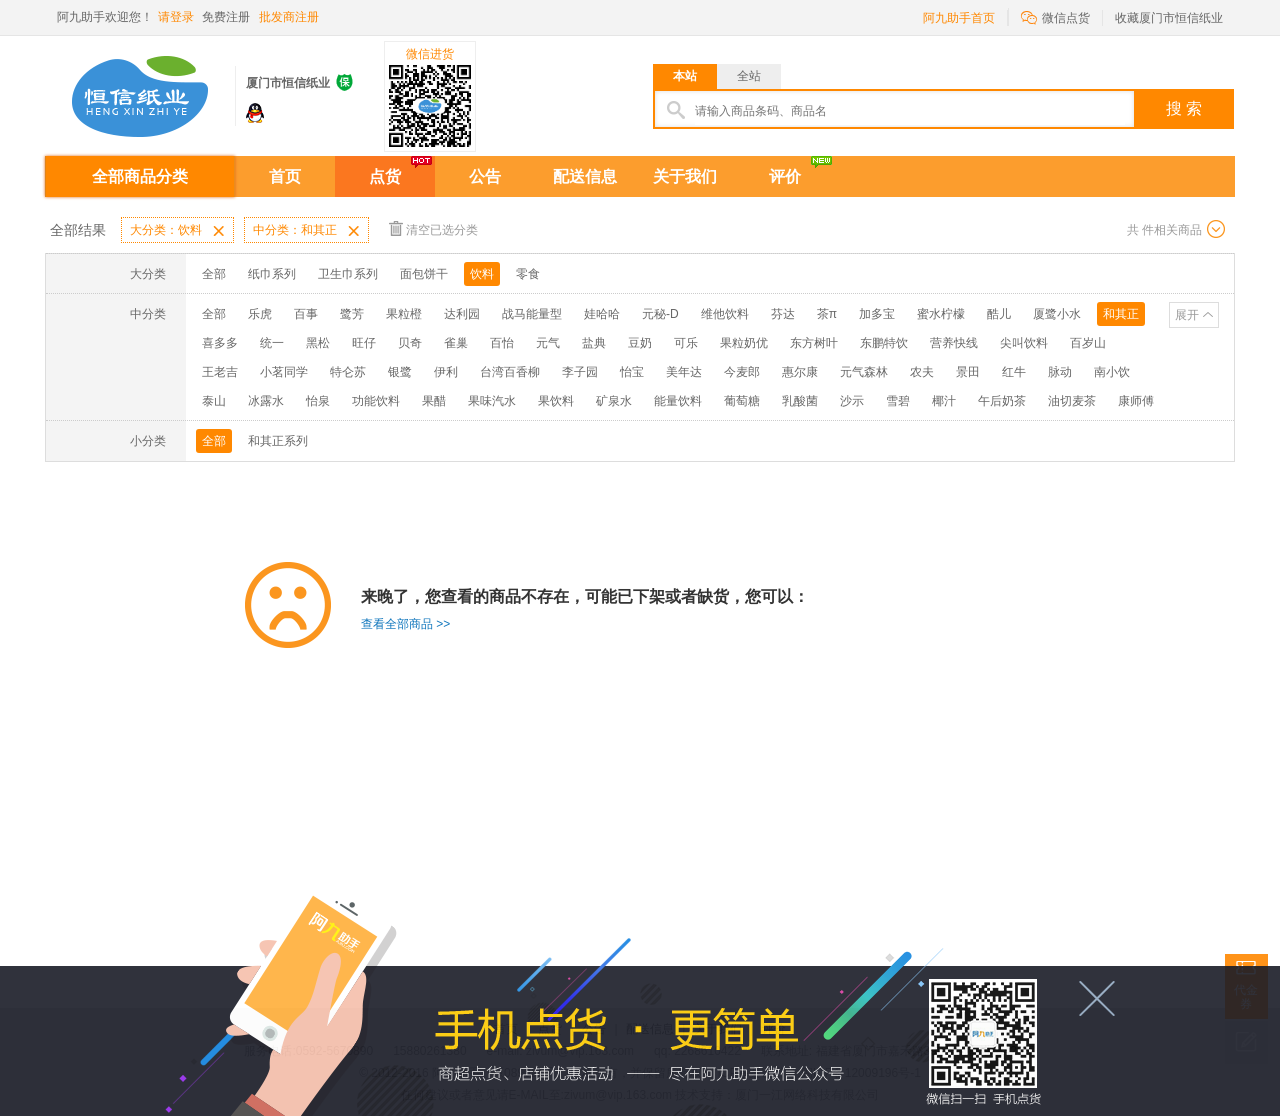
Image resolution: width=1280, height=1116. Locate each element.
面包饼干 (424, 274)
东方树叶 (814, 343)
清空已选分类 (433, 228)
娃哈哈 (602, 314)
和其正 (1121, 314)
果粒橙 (404, 314)
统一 (272, 343)
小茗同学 (284, 372)
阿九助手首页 (959, 18)
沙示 (852, 401)
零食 (528, 274)
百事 (306, 314)
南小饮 (1112, 372)
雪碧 (898, 401)
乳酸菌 (800, 401)
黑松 (318, 343)
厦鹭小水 (1057, 314)
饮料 (482, 274)
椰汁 (944, 401)
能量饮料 (678, 401)
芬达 (783, 314)
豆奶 (640, 343)
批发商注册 (289, 17)
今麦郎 (742, 372)
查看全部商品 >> (405, 624)
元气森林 (864, 372)
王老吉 (220, 372)
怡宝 (632, 372)
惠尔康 (800, 372)
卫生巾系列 (348, 274)
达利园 (462, 314)
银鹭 (400, 372)
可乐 (686, 343)
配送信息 (585, 176)
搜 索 (1184, 108)
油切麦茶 (1072, 401)
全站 (749, 76)
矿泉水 (614, 401)
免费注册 (226, 17)
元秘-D (660, 314)
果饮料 (556, 401)
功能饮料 (376, 401)
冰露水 (266, 401)
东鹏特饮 (884, 343)
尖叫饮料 (1024, 343)
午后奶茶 (1002, 401)
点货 (385, 176)
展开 (1187, 315)
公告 (485, 176)
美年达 (684, 372)
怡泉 (318, 401)
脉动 (1060, 372)
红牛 (1014, 372)
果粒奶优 (744, 343)
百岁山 (1088, 343)
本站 (685, 76)
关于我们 (685, 176)
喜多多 (220, 343)
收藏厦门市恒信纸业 (1169, 18)
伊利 (446, 372)
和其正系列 (278, 441)
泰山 (214, 401)
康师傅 (1136, 401)
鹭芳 (352, 314)
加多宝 (877, 314)
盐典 (594, 343)
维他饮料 (725, 314)
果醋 (434, 401)
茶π (827, 314)
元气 (548, 343)
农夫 (922, 372)
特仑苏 (348, 372)
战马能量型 (532, 314)
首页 (285, 176)
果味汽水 (492, 401)
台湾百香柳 (510, 372)
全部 (214, 274)
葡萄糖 (742, 401)
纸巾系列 (272, 274)
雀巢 (456, 343)
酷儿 (999, 314)
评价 (785, 176)
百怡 (502, 343)
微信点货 (1055, 16)
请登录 (176, 17)
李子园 (580, 372)
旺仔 (364, 343)
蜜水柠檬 (941, 314)
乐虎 (260, 314)
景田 (968, 372)
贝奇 (410, 343)
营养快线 (954, 343)
